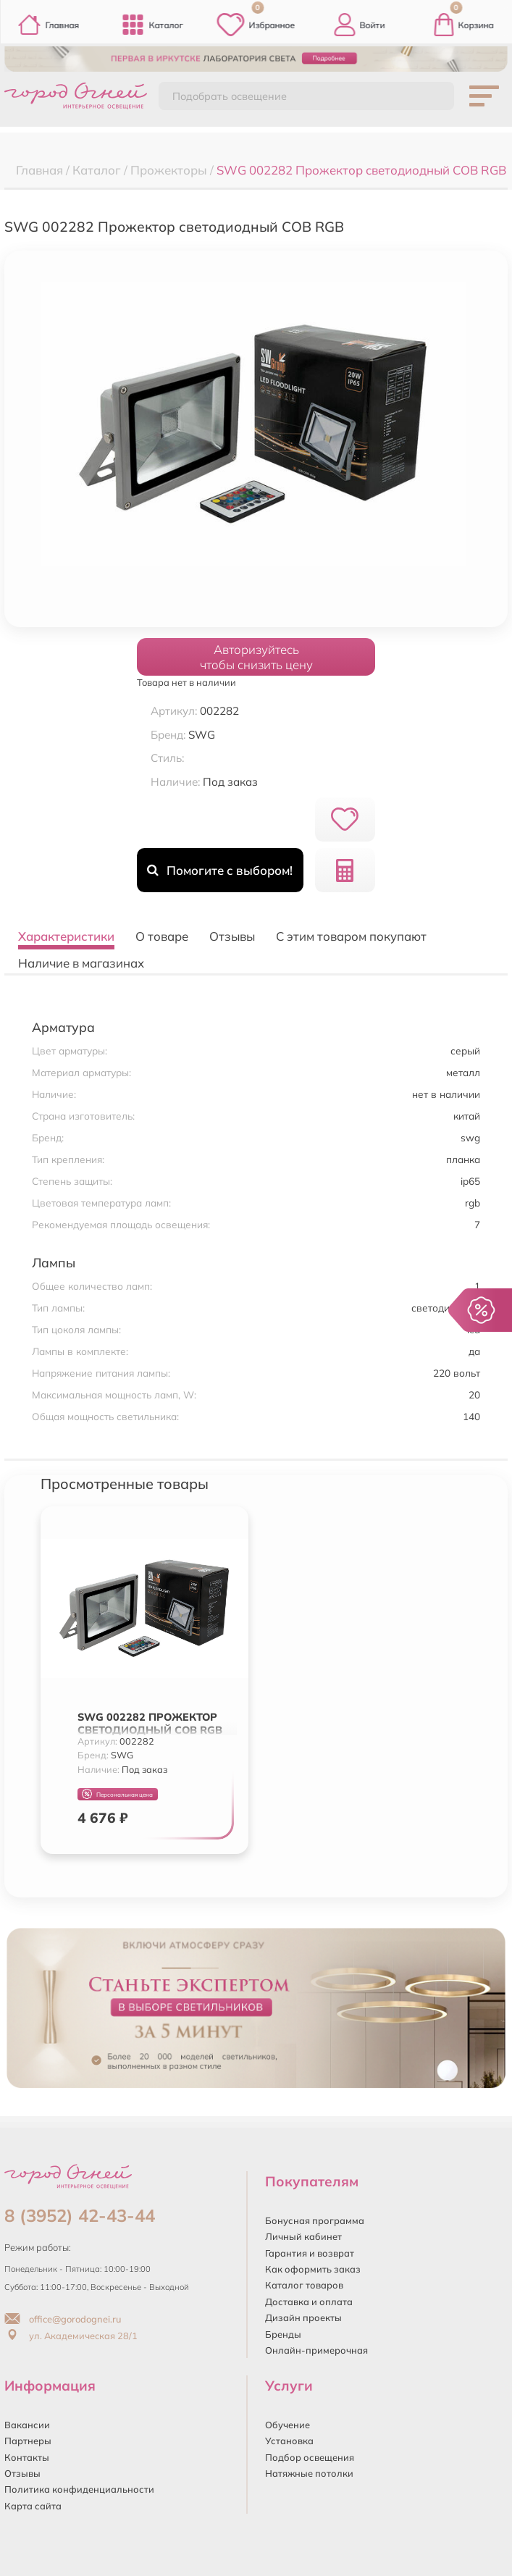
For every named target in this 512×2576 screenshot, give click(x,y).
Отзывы (22, 2473)
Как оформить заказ (313, 2269)
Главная (48, 24)
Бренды (283, 2334)
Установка (289, 2440)
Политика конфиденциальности (79, 2489)
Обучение (287, 2424)
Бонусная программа (314, 2220)
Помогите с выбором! (220, 870)
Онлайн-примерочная (316, 2350)
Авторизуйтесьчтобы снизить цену (256, 657)
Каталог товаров (304, 2285)
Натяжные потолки (309, 2473)
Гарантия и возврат (309, 2253)
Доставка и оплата (309, 2301)
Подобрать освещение (229, 96)
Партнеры (27, 2440)
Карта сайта (33, 2506)
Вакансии (27, 2424)
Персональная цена (117, 1794)
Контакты (26, 2457)
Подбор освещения (309, 2457)
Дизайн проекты (303, 2317)
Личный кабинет (303, 2236)
